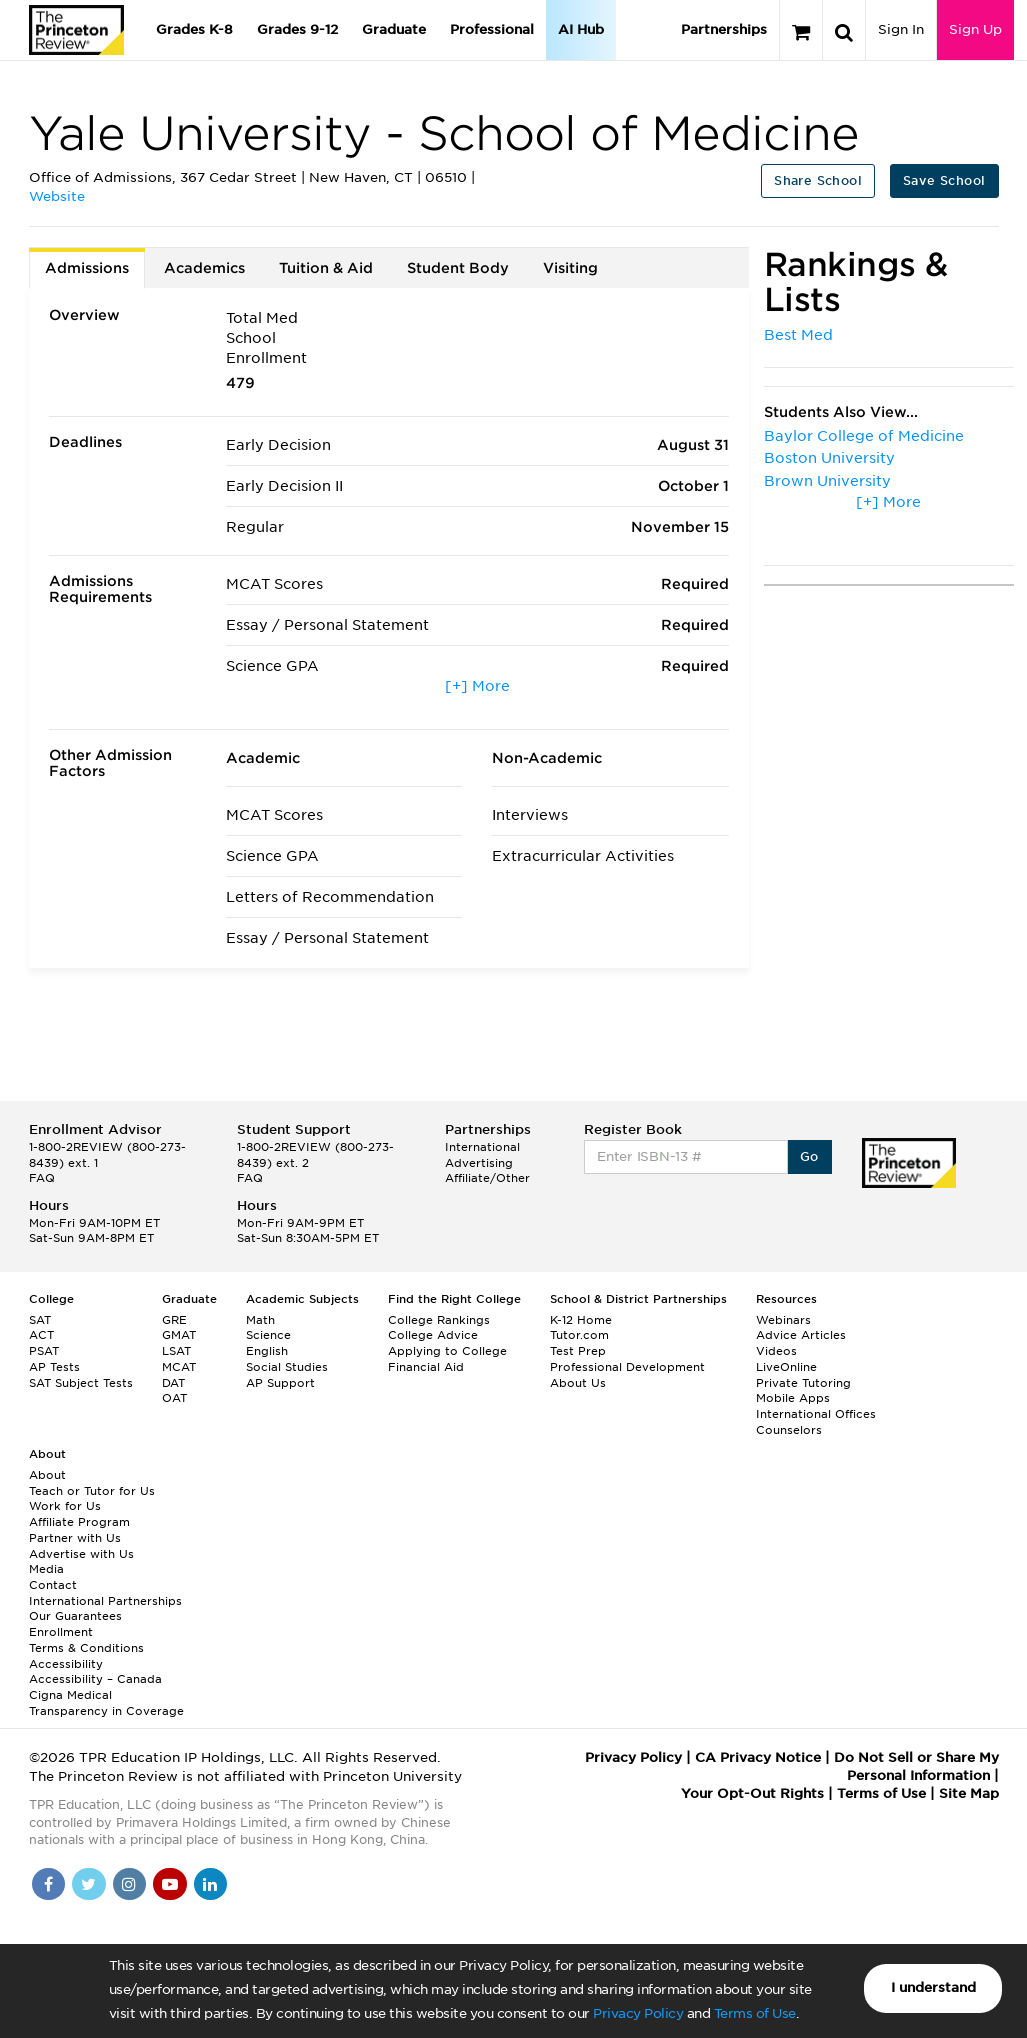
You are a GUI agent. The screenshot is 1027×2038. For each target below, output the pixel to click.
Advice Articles (801, 1335)
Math (260, 1320)
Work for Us (65, 1506)
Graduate (394, 29)
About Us (578, 1383)
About (47, 1475)
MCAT (179, 1367)
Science (268, 1335)
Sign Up (975, 29)
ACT (41, 1335)
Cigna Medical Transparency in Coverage (106, 1703)
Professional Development (627, 1367)
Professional (492, 29)
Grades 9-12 (297, 29)
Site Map (969, 1793)
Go (809, 1156)
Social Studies (287, 1367)
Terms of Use (755, 2013)
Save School (944, 180)
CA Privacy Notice (758, 1757)
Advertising (479, 1163)
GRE (174, 1320)
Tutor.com (579, 1335)
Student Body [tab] (458, 268)
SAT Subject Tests (81, 1383)
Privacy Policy (638, 2013)
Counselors (789, 1430)
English (267, 1351)
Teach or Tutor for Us (92, 1491)
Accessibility (66, 1664)
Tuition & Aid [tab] (326, 268)
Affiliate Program (79, 1522)
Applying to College (447, 1351)
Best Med (798, 335)
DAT (173, 1383)
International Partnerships (105, 1601)
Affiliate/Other (487, 1178)
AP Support (280, 1383)
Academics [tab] (204, 268)
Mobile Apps (793, 1398)
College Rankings (439, 1320)
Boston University (829, 458)
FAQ (42, 1178)
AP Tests (54, 1367)
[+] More (477, 686)
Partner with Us (75, 1538)
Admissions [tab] (87, 268)
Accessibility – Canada (95, 1679)
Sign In (901, 29)
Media (46, 1569)
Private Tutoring (803, 1383)
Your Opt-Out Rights (752, 1793)
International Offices (816, 1414)
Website (57, 196)
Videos (776, 1351)
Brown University (827, 481)
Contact (53, 1585)
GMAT (179, 1335)
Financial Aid (426, 1367)
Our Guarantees (75, 1616)
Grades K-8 (194, 29)
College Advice (433, 1335)
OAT (174, 1398)
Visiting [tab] (570, 268)
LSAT (176, 1351)
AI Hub (581, 29)
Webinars (783, 1320)
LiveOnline (786, 1367)
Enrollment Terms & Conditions (86, 1640)
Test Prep (578, 1351)
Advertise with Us (81, 1554)
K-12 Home (581, 1320)
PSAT (44, 1351)
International (482, 1147)
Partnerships (724, 29)
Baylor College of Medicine (864, 436)
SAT (40, 1320)
